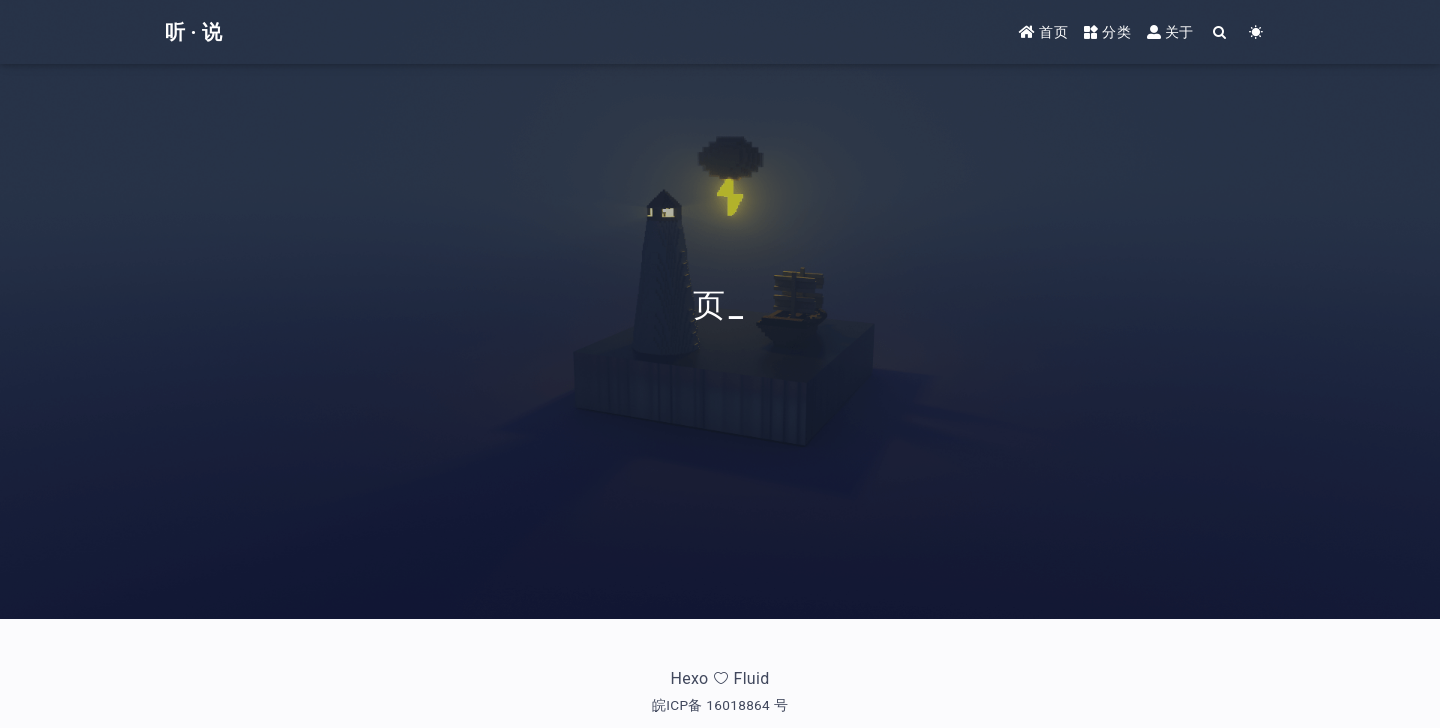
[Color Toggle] (1256, 32)
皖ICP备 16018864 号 (720, 705)
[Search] (1220, 32)
